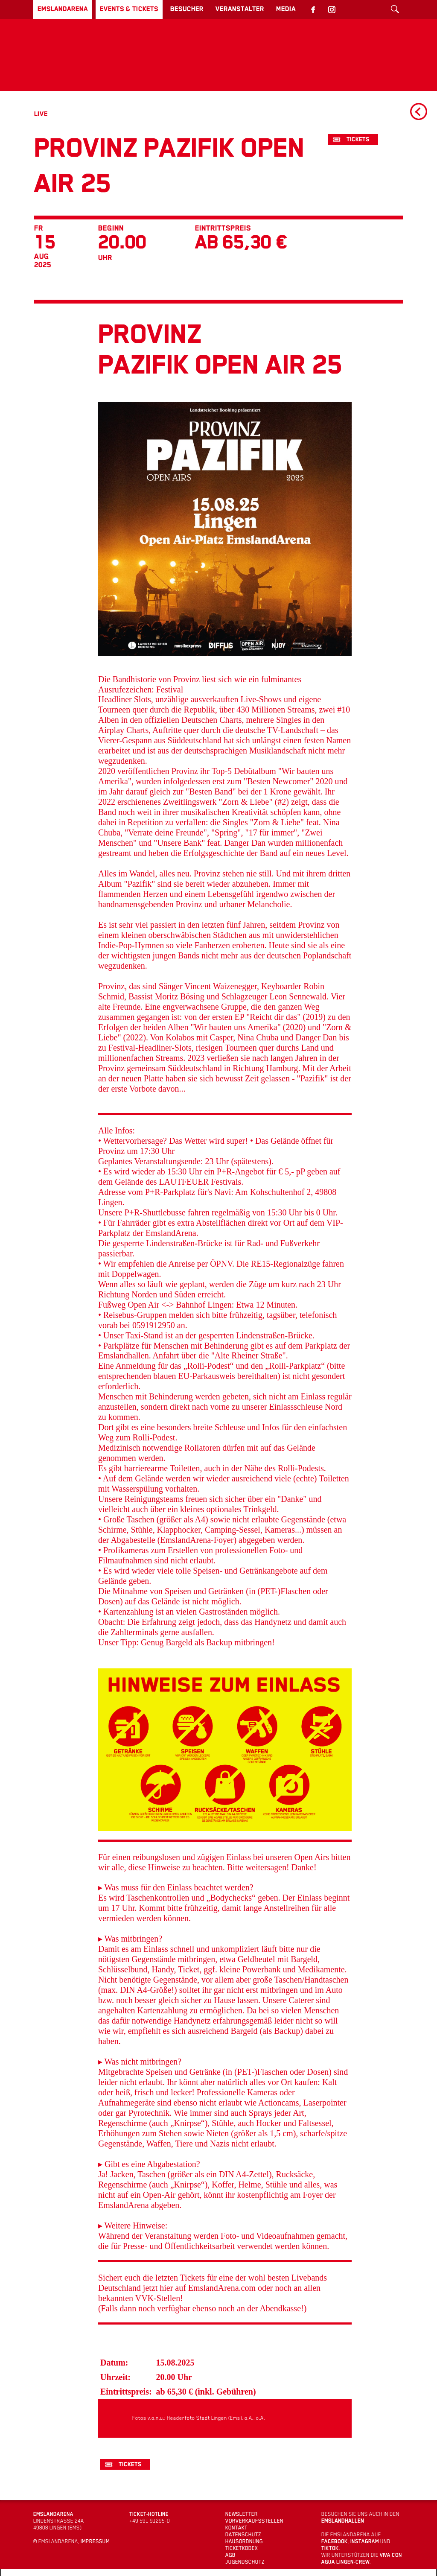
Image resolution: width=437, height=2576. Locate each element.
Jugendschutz (245, 2562)
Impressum (95, 2541)
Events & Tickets (129, 9)
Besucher (187, 9)
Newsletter (241, 2514)
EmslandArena (63, 9)
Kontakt (236, 2528)
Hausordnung (244, 2541)
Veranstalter (240, 9)
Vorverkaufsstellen (254, 2521)
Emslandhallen (342, 2521)
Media (286, 9)
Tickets (358, 139)
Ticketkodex (241, 2548)
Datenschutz (243, 2535)
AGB (230, 2555)
